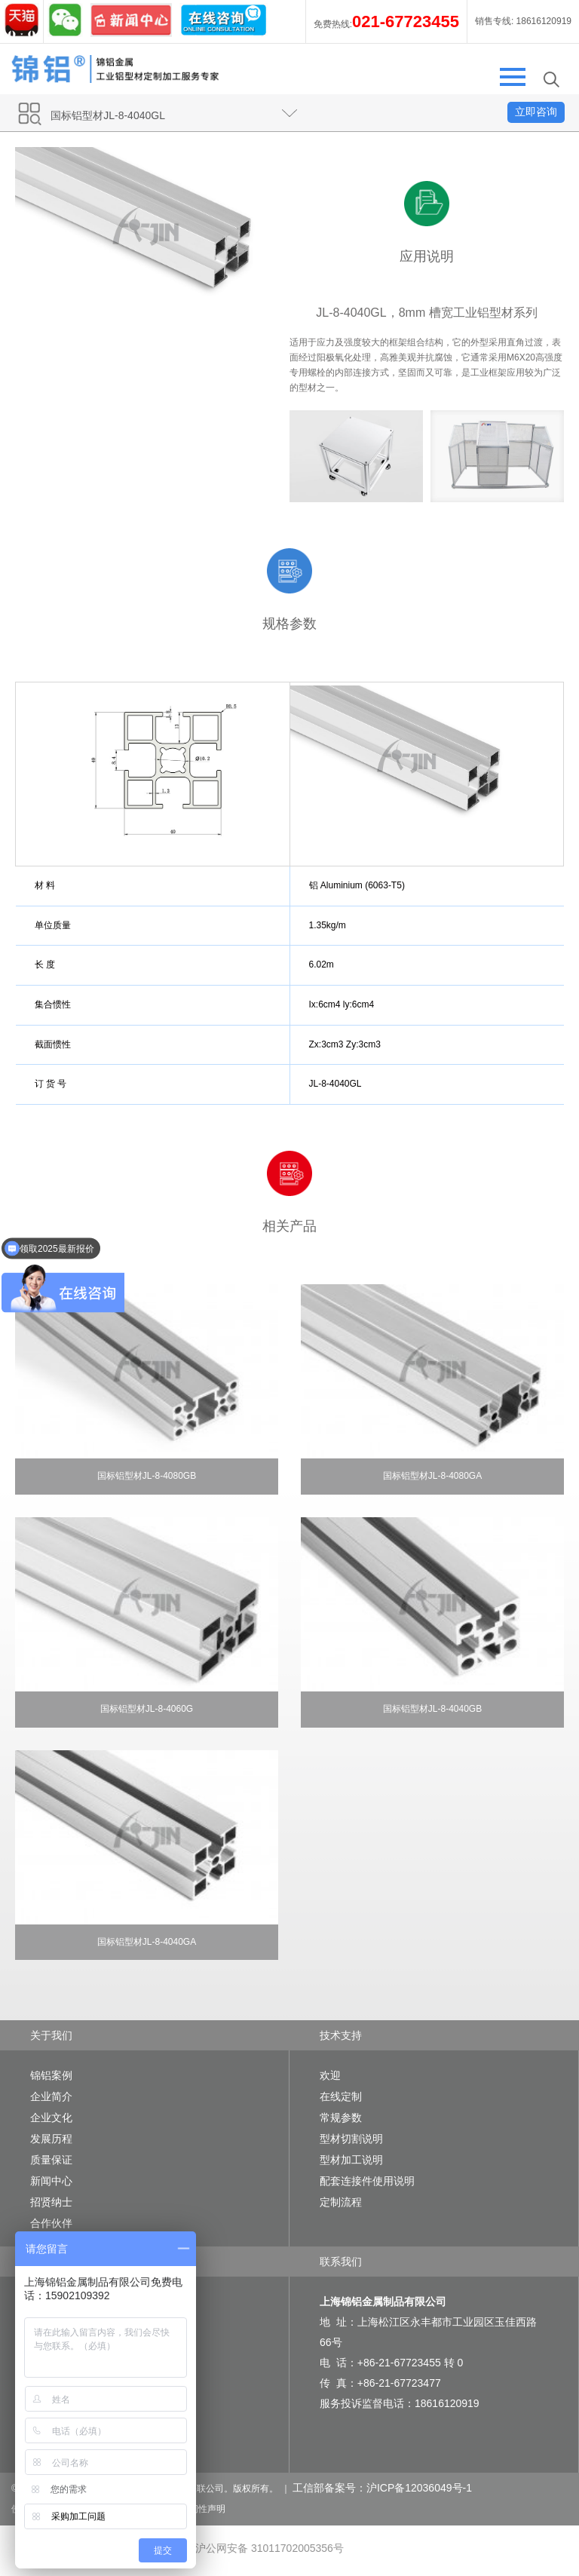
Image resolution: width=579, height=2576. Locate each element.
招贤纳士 (51, 2202)
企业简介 (51, 2096)
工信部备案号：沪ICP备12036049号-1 (382, 2488)
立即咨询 (536, 112)
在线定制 (341, 2096)
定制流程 (341, 2202)
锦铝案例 (51, 2075)
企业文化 (51, 2117)
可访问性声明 (198, 2509)
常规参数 (341, 2117)
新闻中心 (51, 2181)
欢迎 (330, 2075)
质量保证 (51, 2160)
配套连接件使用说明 (367, 2181)
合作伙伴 (51, 2223)
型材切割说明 (351, 2139)
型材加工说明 (351, 2160)
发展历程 (51, 2139)
